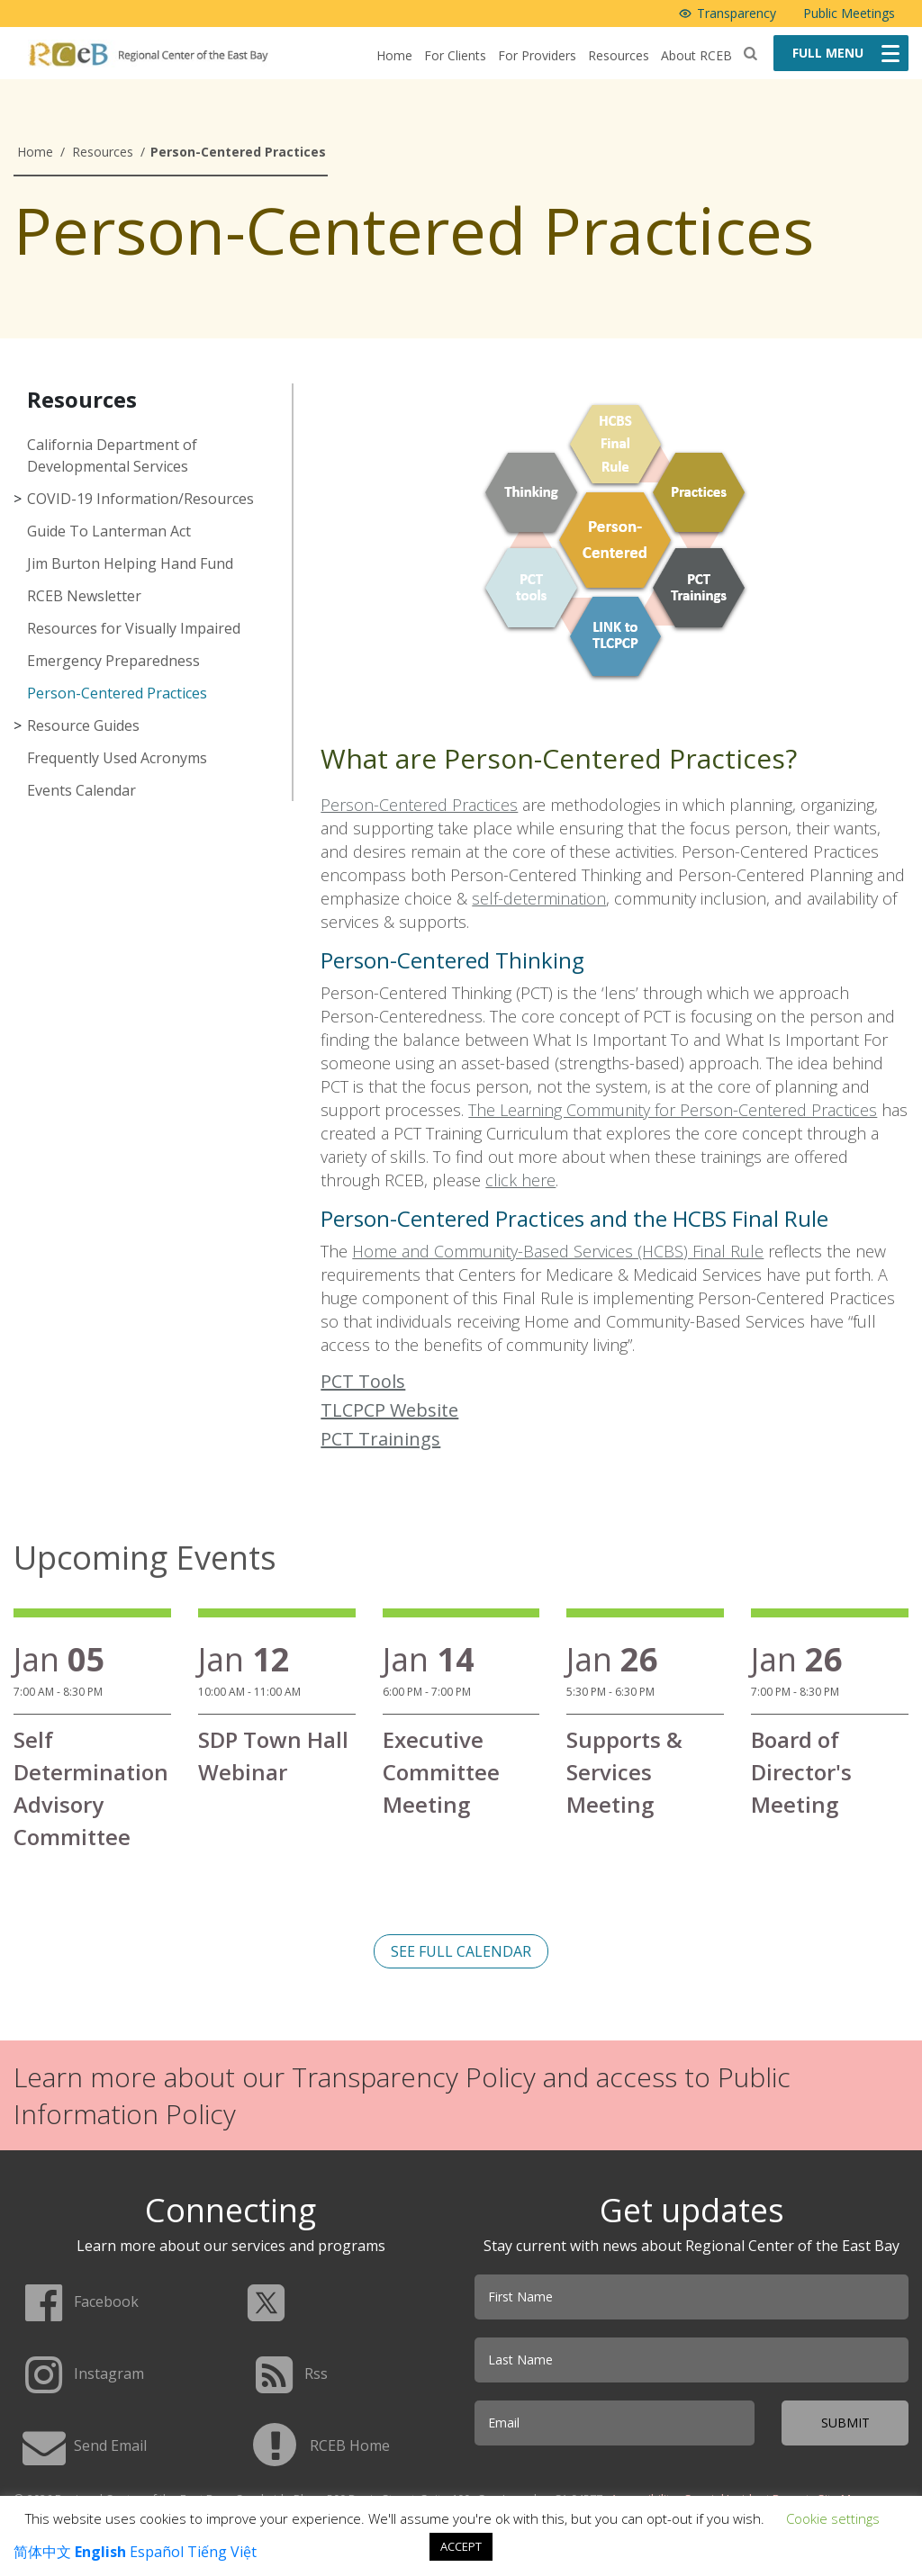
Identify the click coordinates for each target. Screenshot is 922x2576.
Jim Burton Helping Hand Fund (130, 563)
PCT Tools (363, 1381)
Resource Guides (83, 725)
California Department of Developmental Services (112, 455)
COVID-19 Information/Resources (140, 499)
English (100, 2552)
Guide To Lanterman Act (109, 531)
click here (520, 1180)
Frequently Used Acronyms (117, 758)
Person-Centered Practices (117, 693)
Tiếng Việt (222, 2552)
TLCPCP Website (389, 1410)
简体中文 (42, 2552)
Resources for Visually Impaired (133, 628)
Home (394, 55)
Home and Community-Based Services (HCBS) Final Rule (558, 1251)
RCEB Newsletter (84, 596)
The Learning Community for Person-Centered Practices (672, 1110)
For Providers (537, 55)
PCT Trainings (380, 1439)
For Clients (455, 55)
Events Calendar (81, 790)
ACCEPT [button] (461, 2546)
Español (157, 2552)
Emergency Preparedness (113, 661)
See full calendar (461, 1951)
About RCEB (696, 55)
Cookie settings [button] (833, 2518)
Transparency (736, 13)
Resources (618, 55)
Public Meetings (849, 13)
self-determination (539, 898)
